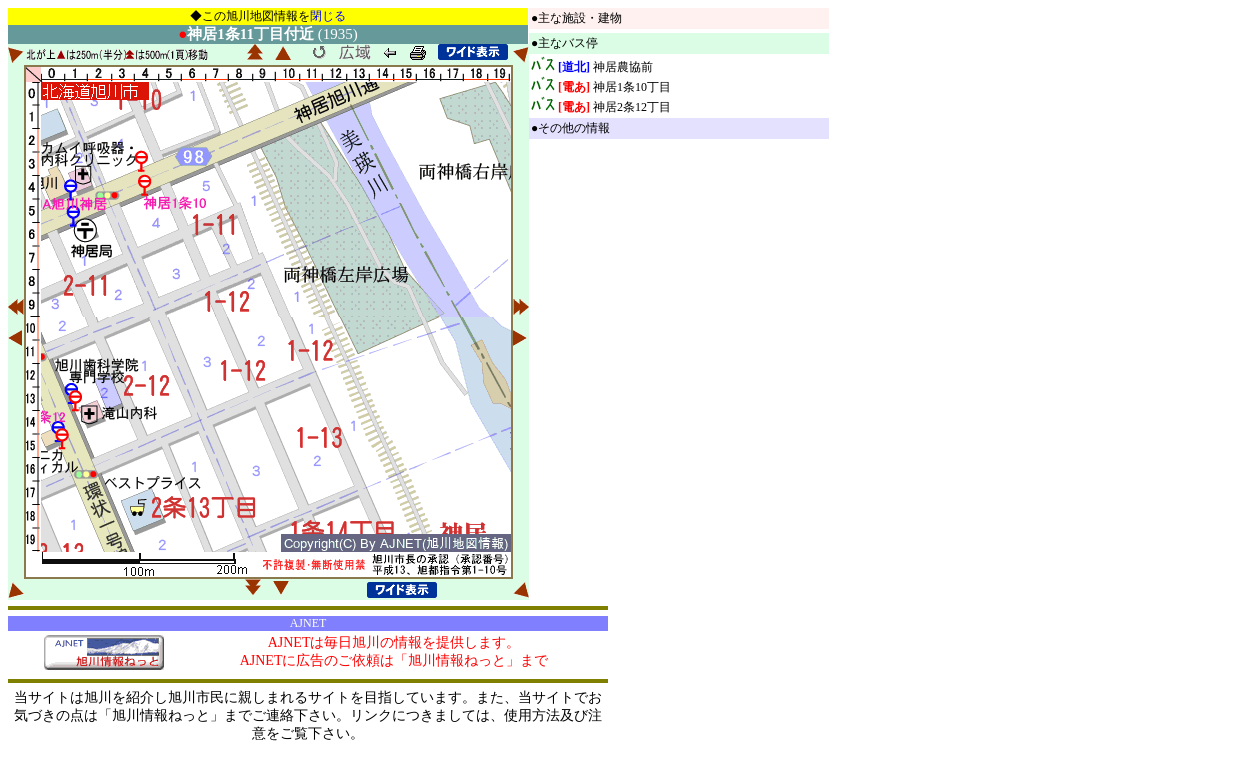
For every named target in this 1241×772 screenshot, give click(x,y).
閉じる (328, 16)
